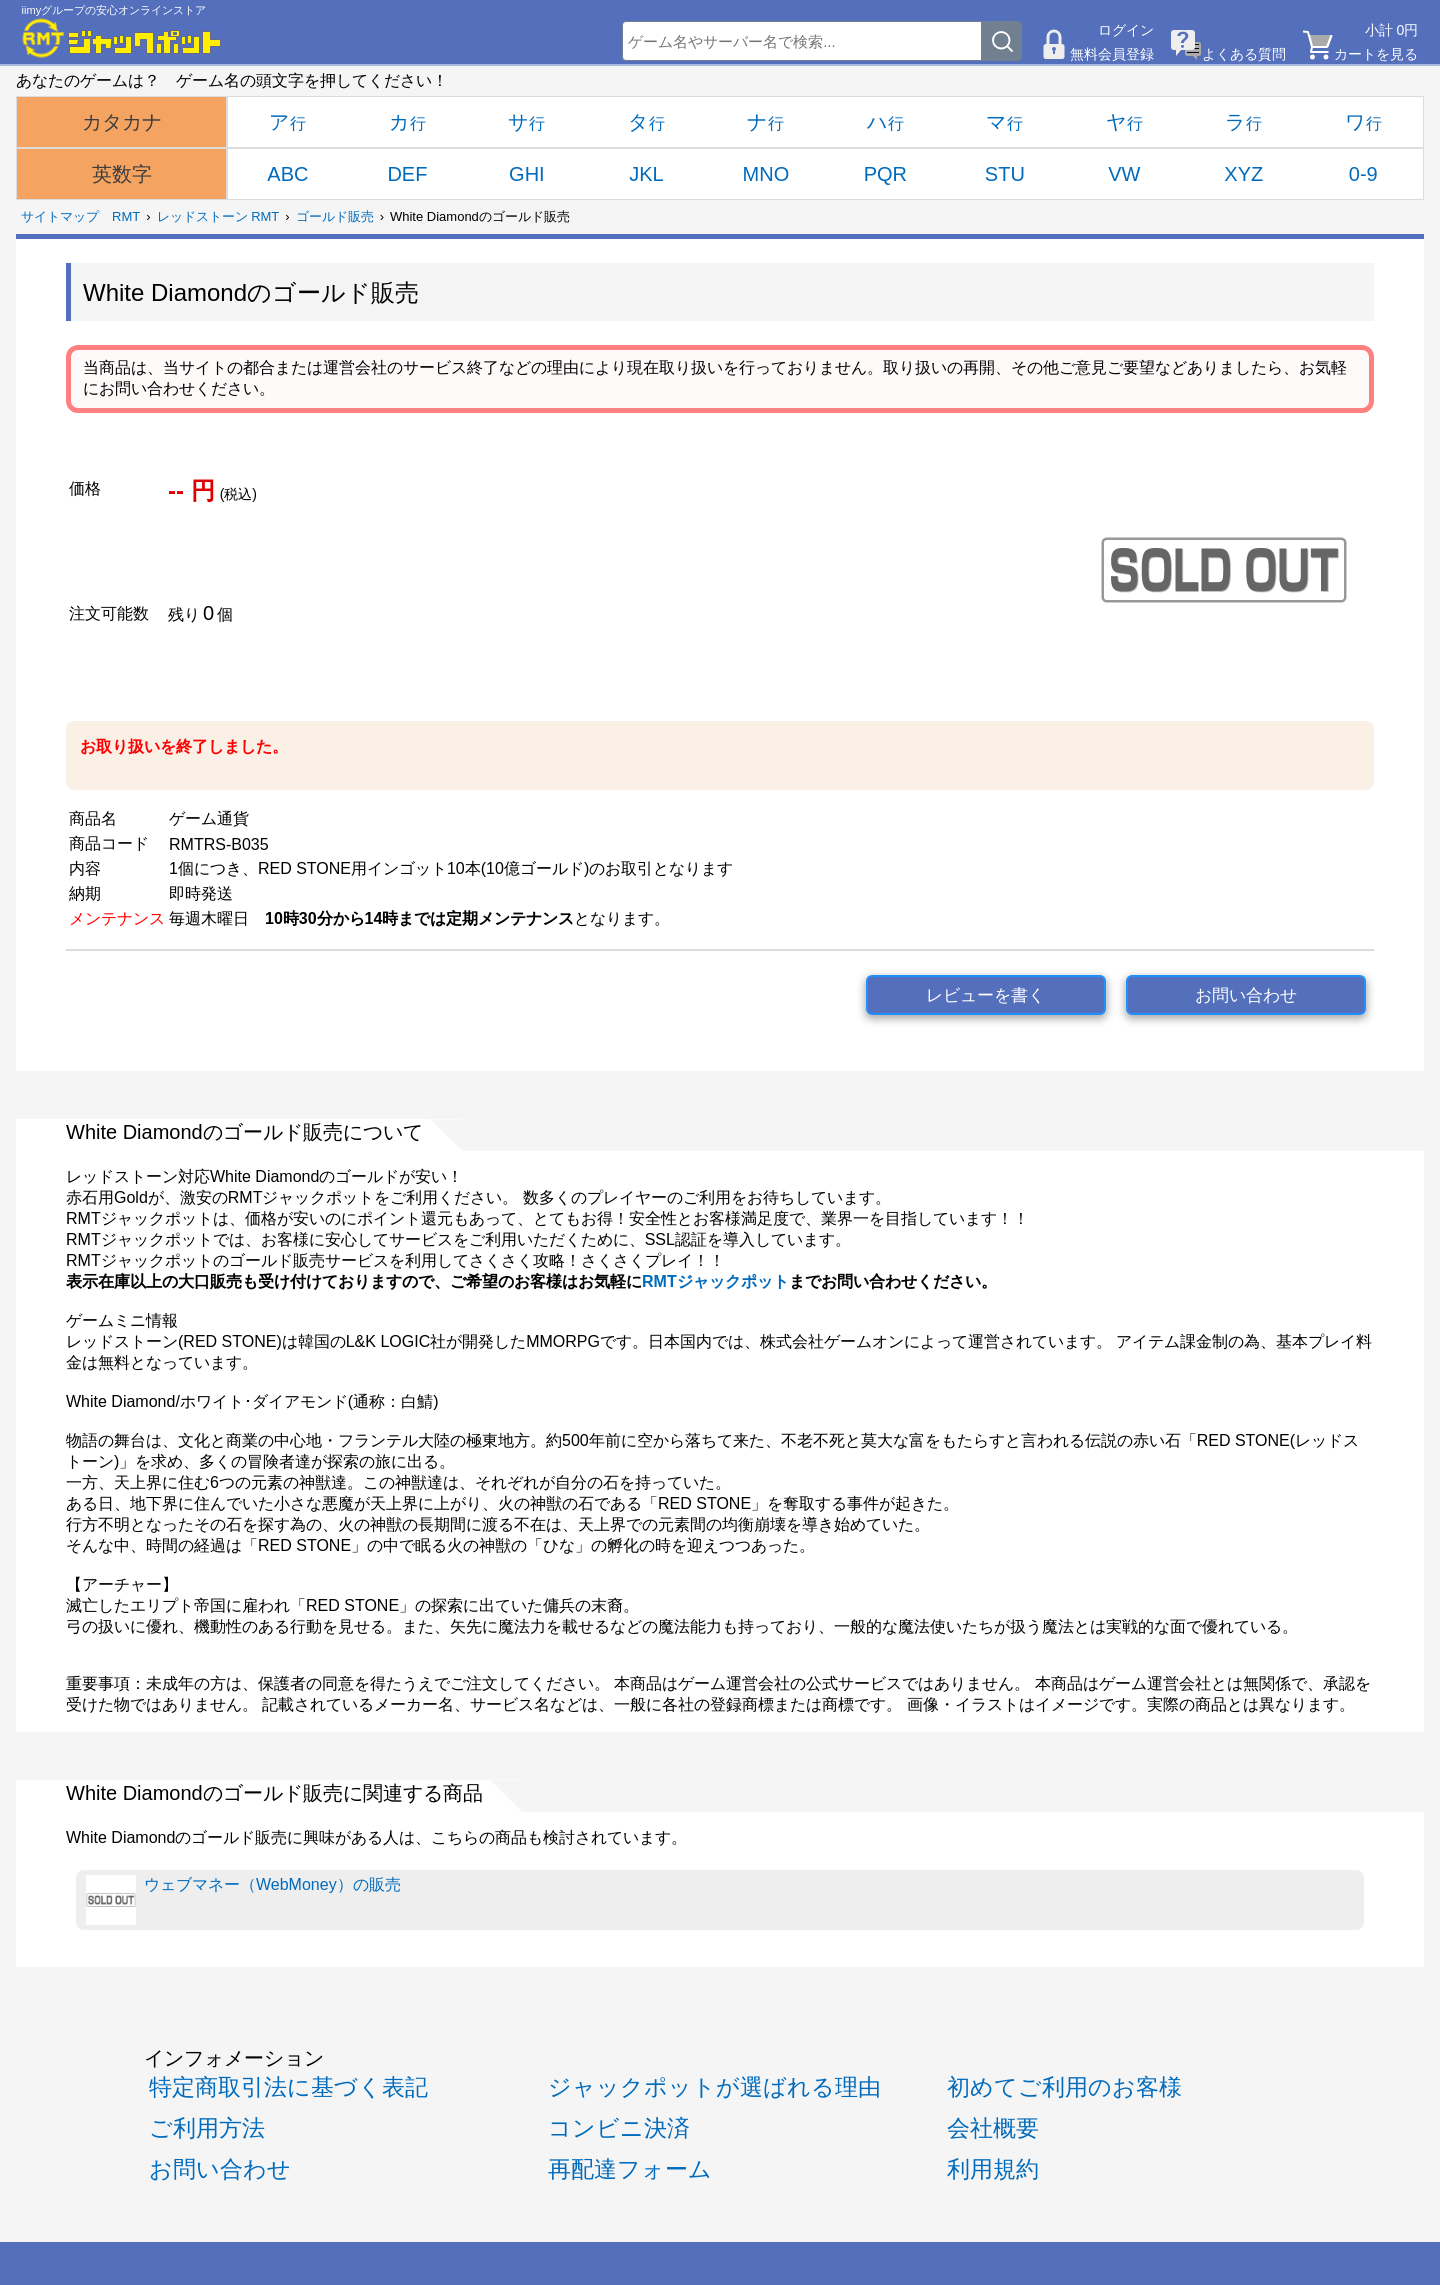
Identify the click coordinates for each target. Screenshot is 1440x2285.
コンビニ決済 (619, 2128)
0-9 (1363, 174)
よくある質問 (1244, 54)
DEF (407, 174)
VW (1124, 174)
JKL (646, 174)
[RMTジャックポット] (122, 38)
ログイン (1126, 30)
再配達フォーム (630, 2169)
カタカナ (122, 122)
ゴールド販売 (335, 216)
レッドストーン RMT (218, 216)
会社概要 (993, 2128)
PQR (885, 174)
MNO (766, 174)
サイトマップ (60, 216)
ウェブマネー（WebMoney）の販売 (243, 1900)
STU (1005, 174)
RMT (126, 216)
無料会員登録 (1112, 54)
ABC (287, 174)
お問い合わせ (1246, 995)
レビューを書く (985, 995)
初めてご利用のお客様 (1064, 2087)
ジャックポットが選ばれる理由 (714, 2087)
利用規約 (993, 2169)
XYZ (1243, 174)
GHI (527, 174)
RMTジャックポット (715, 1281)
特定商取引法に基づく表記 (288, 2087)
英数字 (122, 174)
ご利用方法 (207, 2128)
